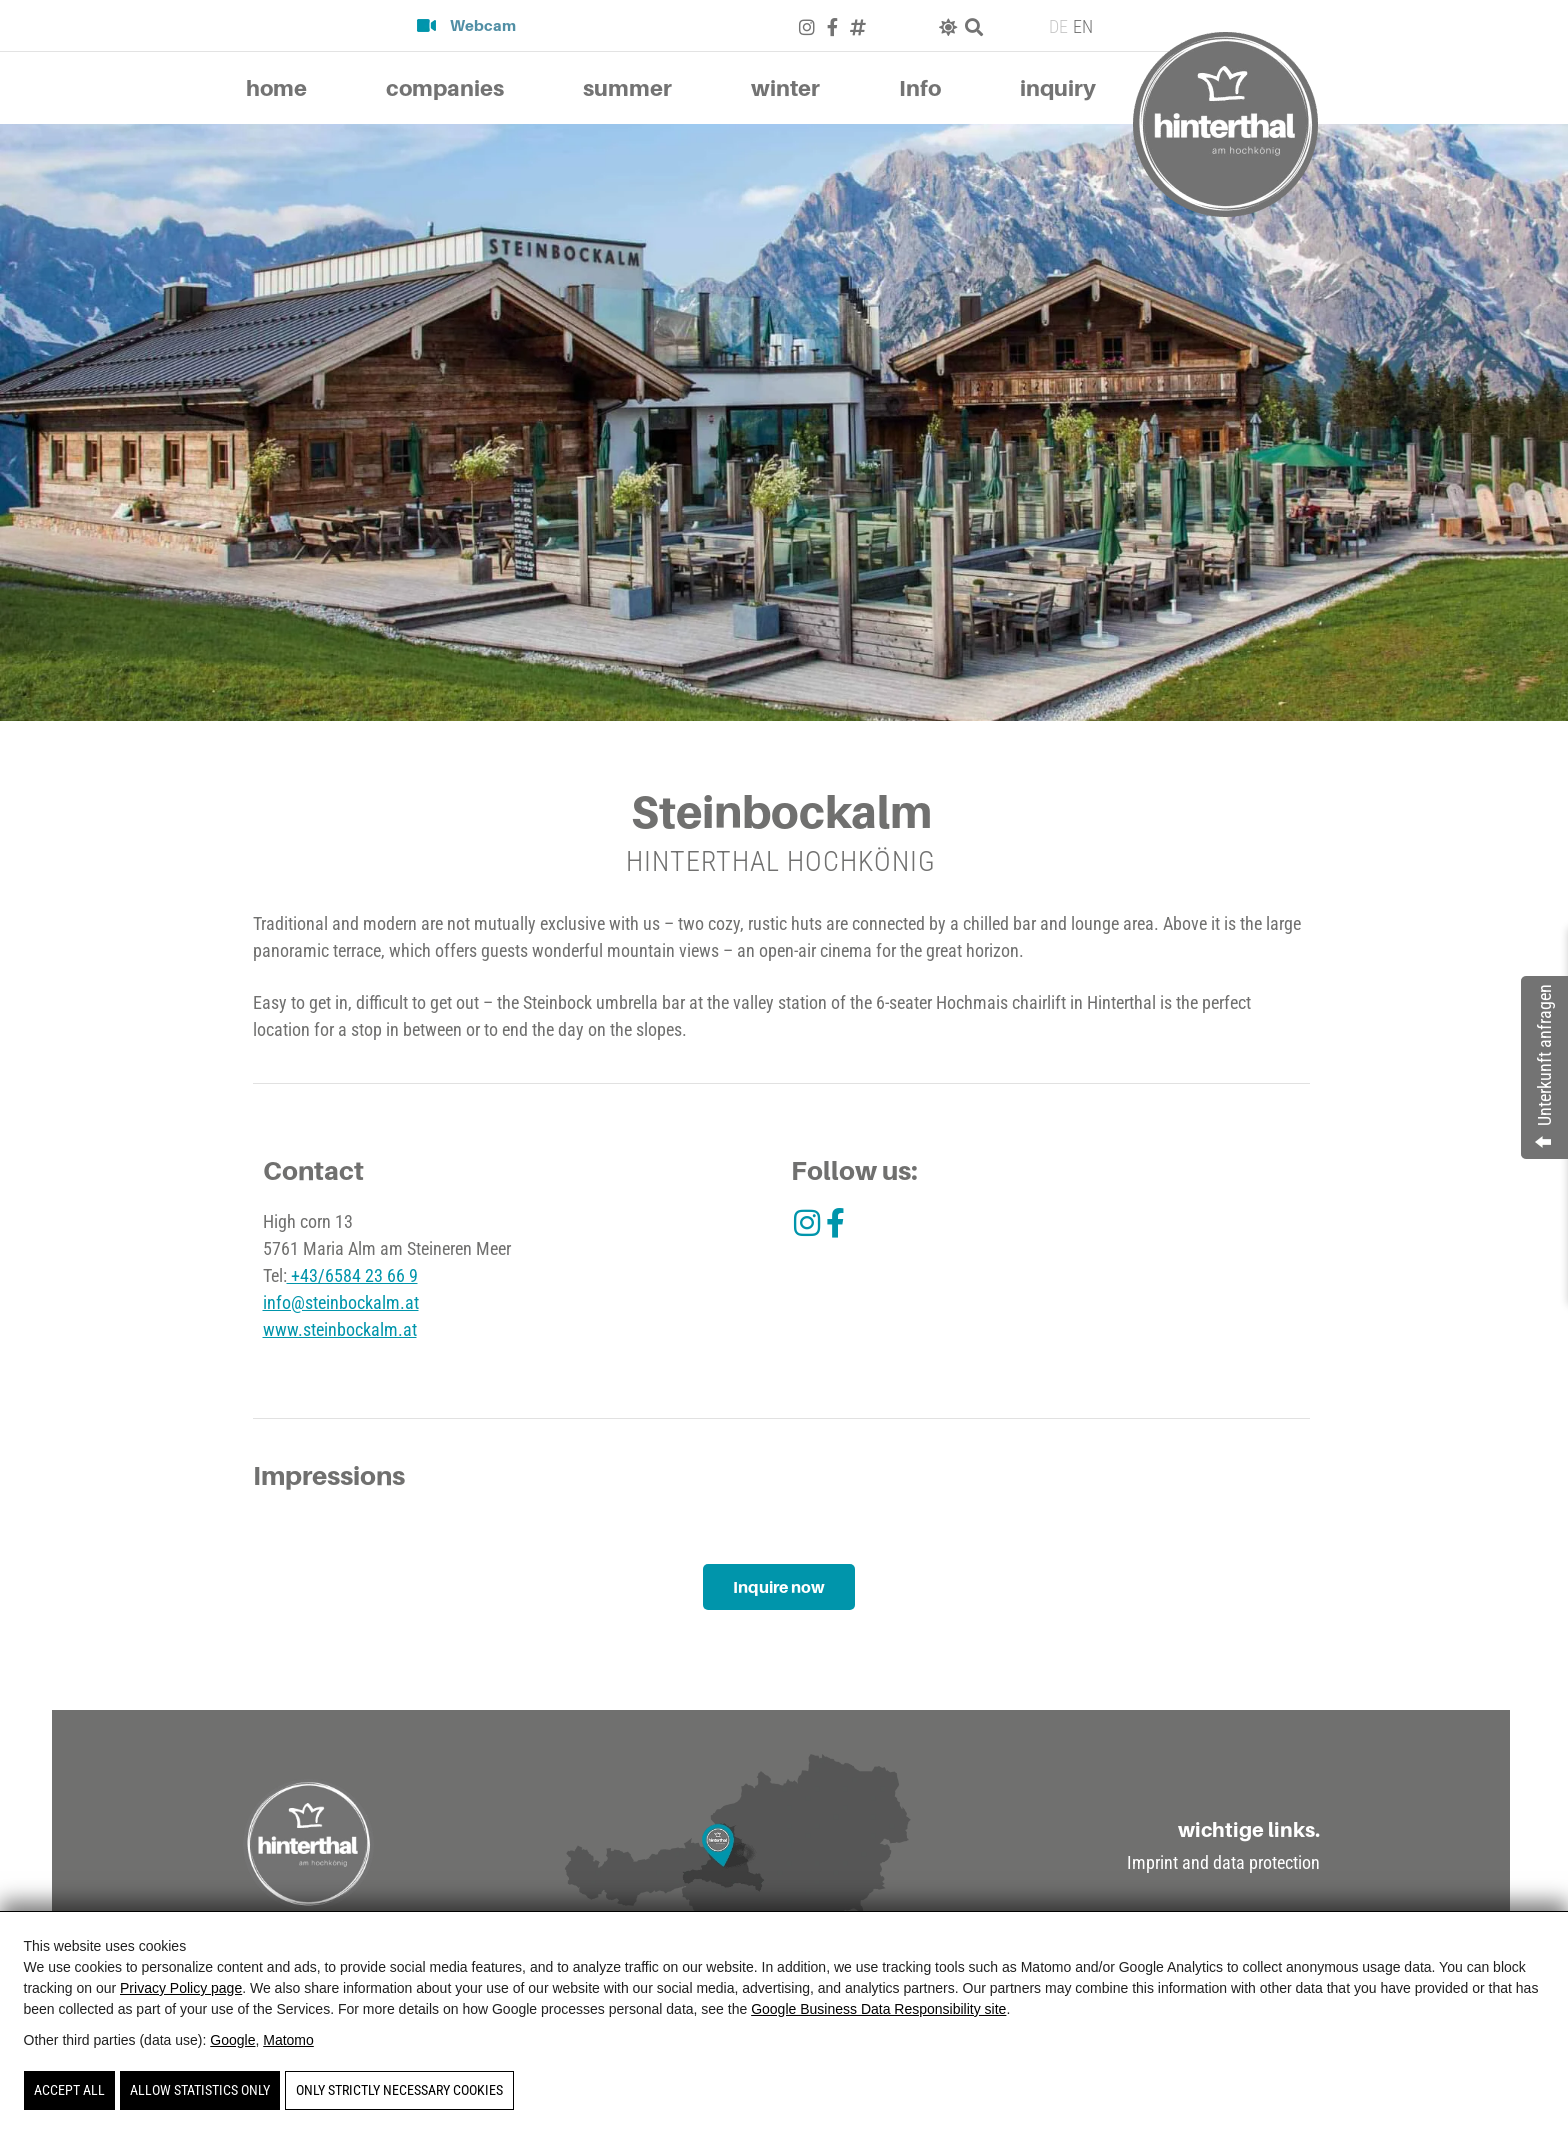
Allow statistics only (200, 2090)
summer (627, 88)
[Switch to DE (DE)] (1056, 26)
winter (785, 88)
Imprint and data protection (1223, 1863)
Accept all (69, 2090)
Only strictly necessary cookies (399, 2090)
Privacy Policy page (181, 1988)
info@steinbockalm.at (341, 1302)
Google (232, 2040)
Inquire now (779, 1587)
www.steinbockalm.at (340, 1329)
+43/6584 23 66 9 (352, 1275)
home (276, 88)
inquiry (1058, 88)
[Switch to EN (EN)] (1080, 26)
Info (920, 88)
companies (445, 88)
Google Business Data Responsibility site (878, 2009)
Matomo (288, 2040)
